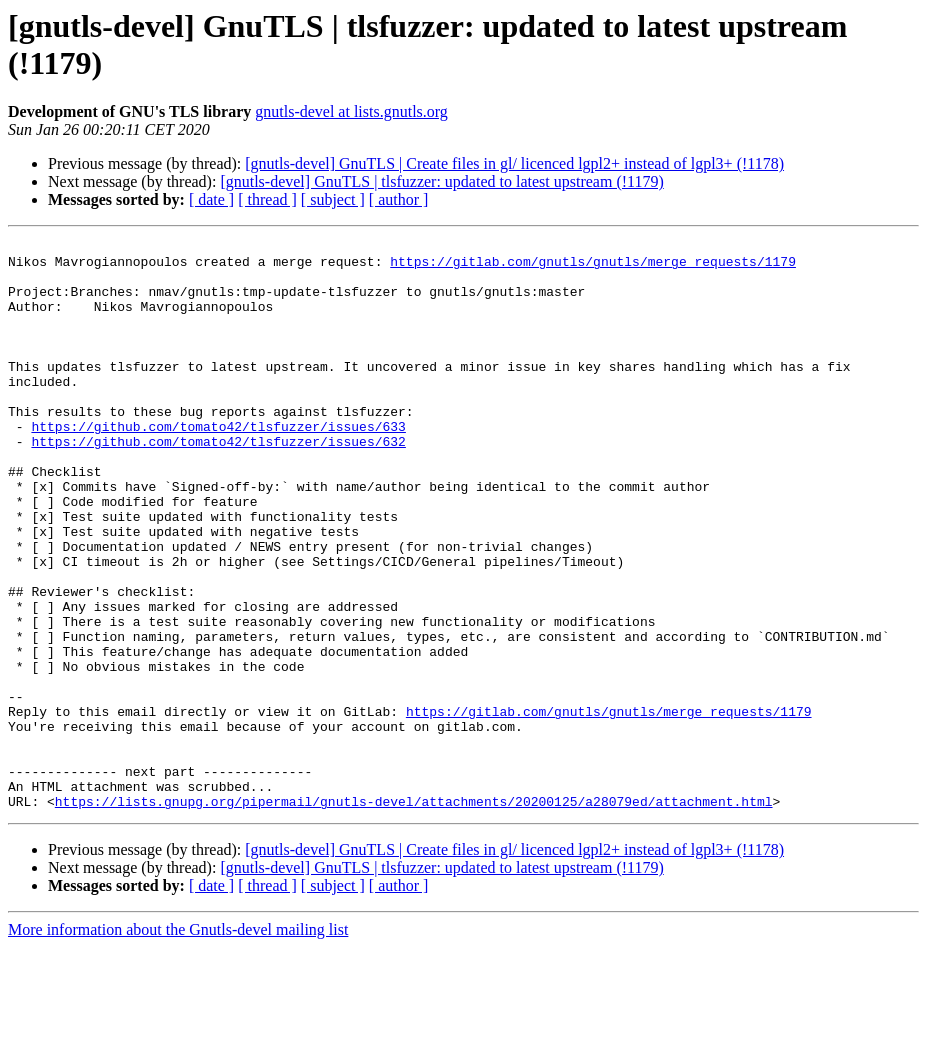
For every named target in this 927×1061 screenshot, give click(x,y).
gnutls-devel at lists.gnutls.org (351, 111)
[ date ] (211, 199)
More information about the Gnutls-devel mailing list (178, 1043)
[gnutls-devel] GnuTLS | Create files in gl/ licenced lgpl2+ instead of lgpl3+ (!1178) (514, 163)
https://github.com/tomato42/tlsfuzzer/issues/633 (218, 465)
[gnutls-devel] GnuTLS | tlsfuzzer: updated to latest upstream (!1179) (441, 181)
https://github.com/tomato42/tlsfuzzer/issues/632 (218, 483)
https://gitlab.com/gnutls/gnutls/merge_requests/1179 (593, 267)
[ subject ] (333, 199)
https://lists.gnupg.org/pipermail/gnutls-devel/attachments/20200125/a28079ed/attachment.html (414, 915)
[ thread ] (267, 199)
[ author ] (399, 199)
